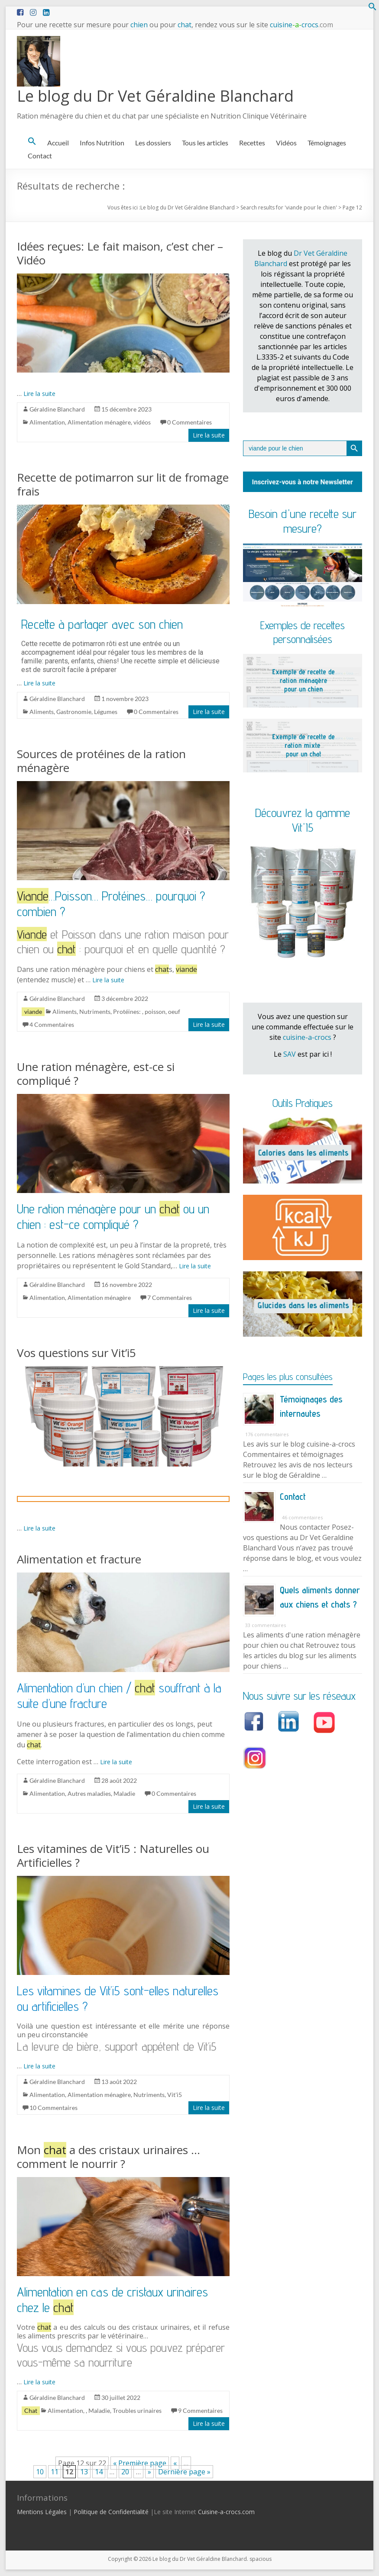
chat (184, 24)
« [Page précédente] (175, 2463)
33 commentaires (265, 1625)
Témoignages (327, 142)
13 (84, 2471)
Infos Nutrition (102, 142)
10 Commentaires (53, 2107)
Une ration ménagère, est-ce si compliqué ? (96, 1073)
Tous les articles (205, 142)
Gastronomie (73, 711)
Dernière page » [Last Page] (184, 2471)
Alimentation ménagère (99, 422)
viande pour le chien (311, 207)
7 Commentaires (169, 1297)
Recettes (252, 142)
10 (40, 2471)
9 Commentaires (200, 2410)
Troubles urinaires (137, 2410)
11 (54, 2471)
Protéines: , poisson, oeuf (146, 1011)
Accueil (58, 142)
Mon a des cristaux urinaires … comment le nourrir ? (108, 2156)
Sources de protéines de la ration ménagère (101, 760)
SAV (289, 1054)
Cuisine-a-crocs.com (226, 2512)
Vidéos (286, 142)
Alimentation (47, 422)
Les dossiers (153, 142)
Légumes (105, 711)
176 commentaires (266, 1434)
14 (99, 2471)
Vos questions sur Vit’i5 (76, 1352)
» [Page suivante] (149, 2471)
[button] (372, 8)
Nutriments (94, 1011)
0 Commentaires (189, 422)
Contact (40, 155)
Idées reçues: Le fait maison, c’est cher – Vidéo (120, 253)
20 (125, 2471)
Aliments (41, 711)
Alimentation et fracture (79, 1559)
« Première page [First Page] (139, 2463)
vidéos (142, 422)
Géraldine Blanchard (57, 409)
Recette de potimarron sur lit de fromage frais (123, 484)
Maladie (124, 1793)
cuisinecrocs (300, 24)
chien (139, 24)
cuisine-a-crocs (307, 1037)
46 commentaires (302, 1517)
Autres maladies (89, 1793)
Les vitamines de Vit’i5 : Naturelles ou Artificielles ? (113, 1855)
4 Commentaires (51, 1024)
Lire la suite (39, 393)
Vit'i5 (174, 2094)
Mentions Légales (42, 2512)
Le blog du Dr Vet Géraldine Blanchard (155, 95)
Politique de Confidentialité (111, 2512)
